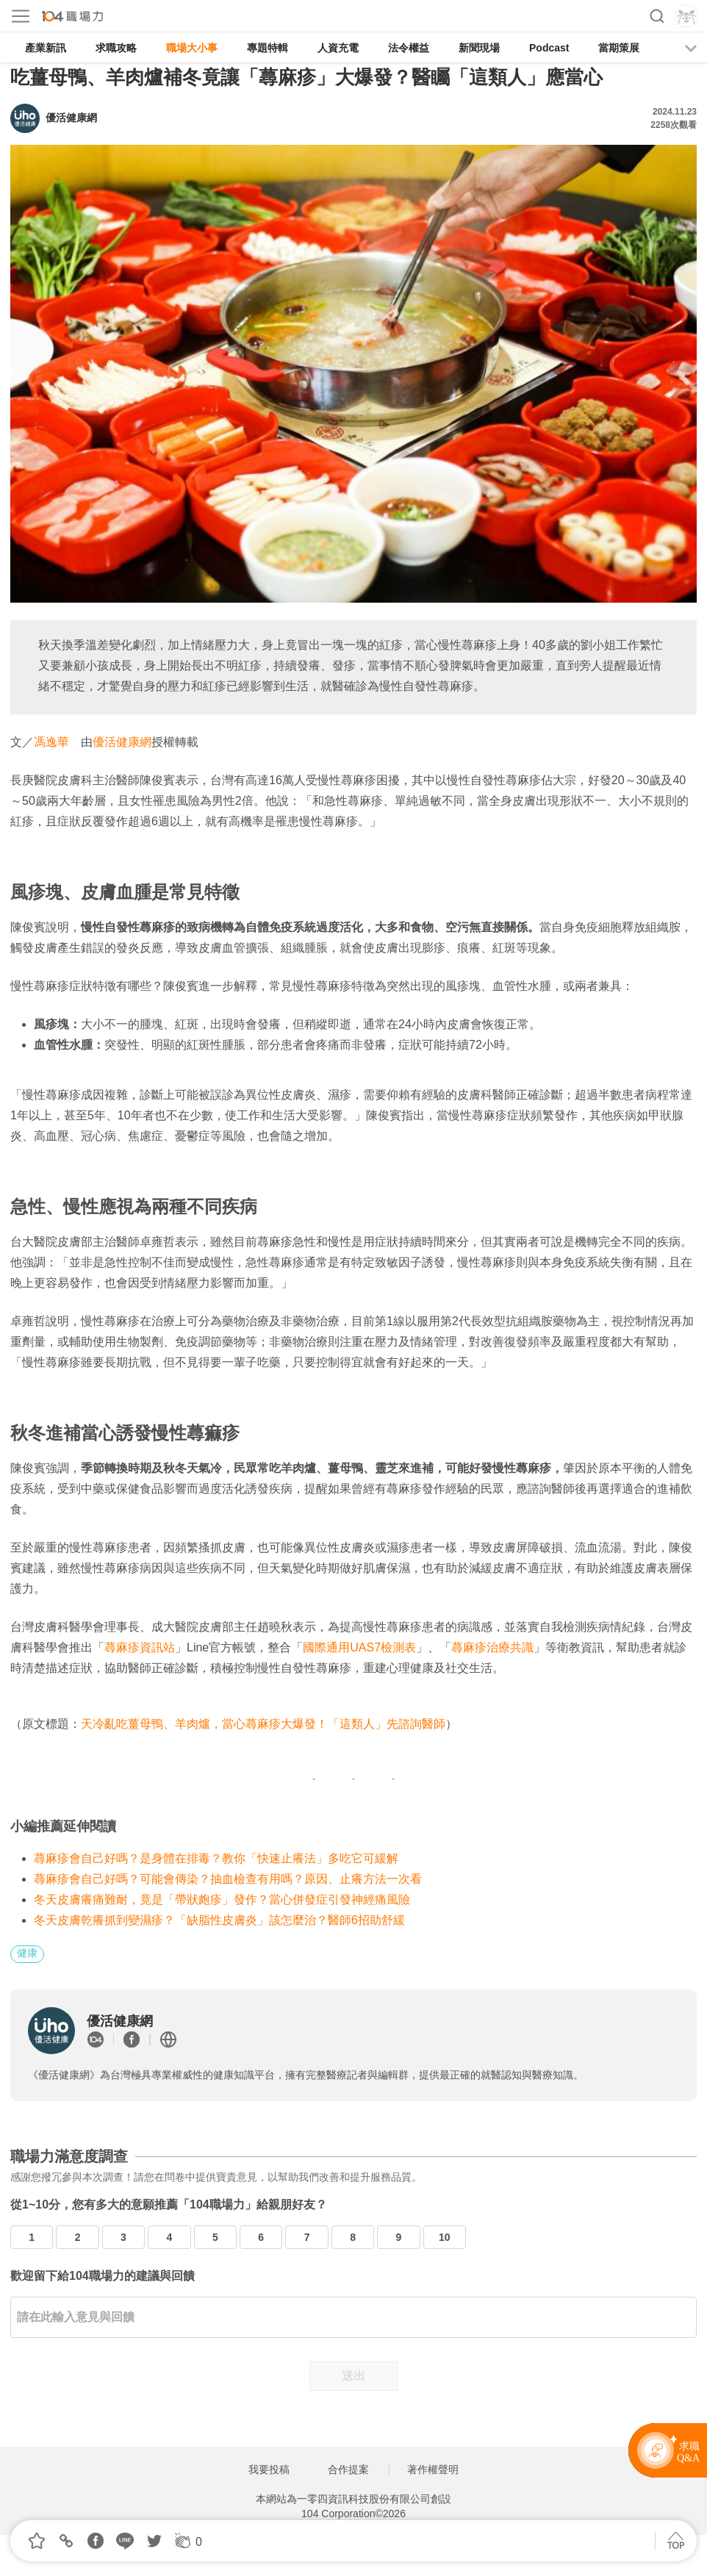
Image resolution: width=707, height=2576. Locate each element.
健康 (27, 1953)
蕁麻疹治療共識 (492, 1647)
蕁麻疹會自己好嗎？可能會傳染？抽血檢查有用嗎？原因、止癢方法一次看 (228, 1879)
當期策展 (618, 48)
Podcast (549, 48)
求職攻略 (116, 48)
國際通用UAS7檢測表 (359, 1647)
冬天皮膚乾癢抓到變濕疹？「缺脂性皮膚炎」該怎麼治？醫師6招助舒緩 (219, 1920)
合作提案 (348, 2469)
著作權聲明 (433, 2469)
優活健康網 (122, 742)
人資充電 (338, 48)
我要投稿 (269, 2469)
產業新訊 (45, 48)
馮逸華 (51, 742)
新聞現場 (479, 48)
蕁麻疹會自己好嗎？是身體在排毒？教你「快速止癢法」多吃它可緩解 (216, 1858)
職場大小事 (192, 48)
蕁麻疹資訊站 (139, 1647)
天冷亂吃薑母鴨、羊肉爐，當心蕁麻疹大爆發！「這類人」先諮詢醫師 (263, 1724)
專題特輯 (267, 48)
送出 (353, 2375)
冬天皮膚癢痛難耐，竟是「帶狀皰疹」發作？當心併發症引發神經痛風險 (222, 1899)
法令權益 (408, 48)
